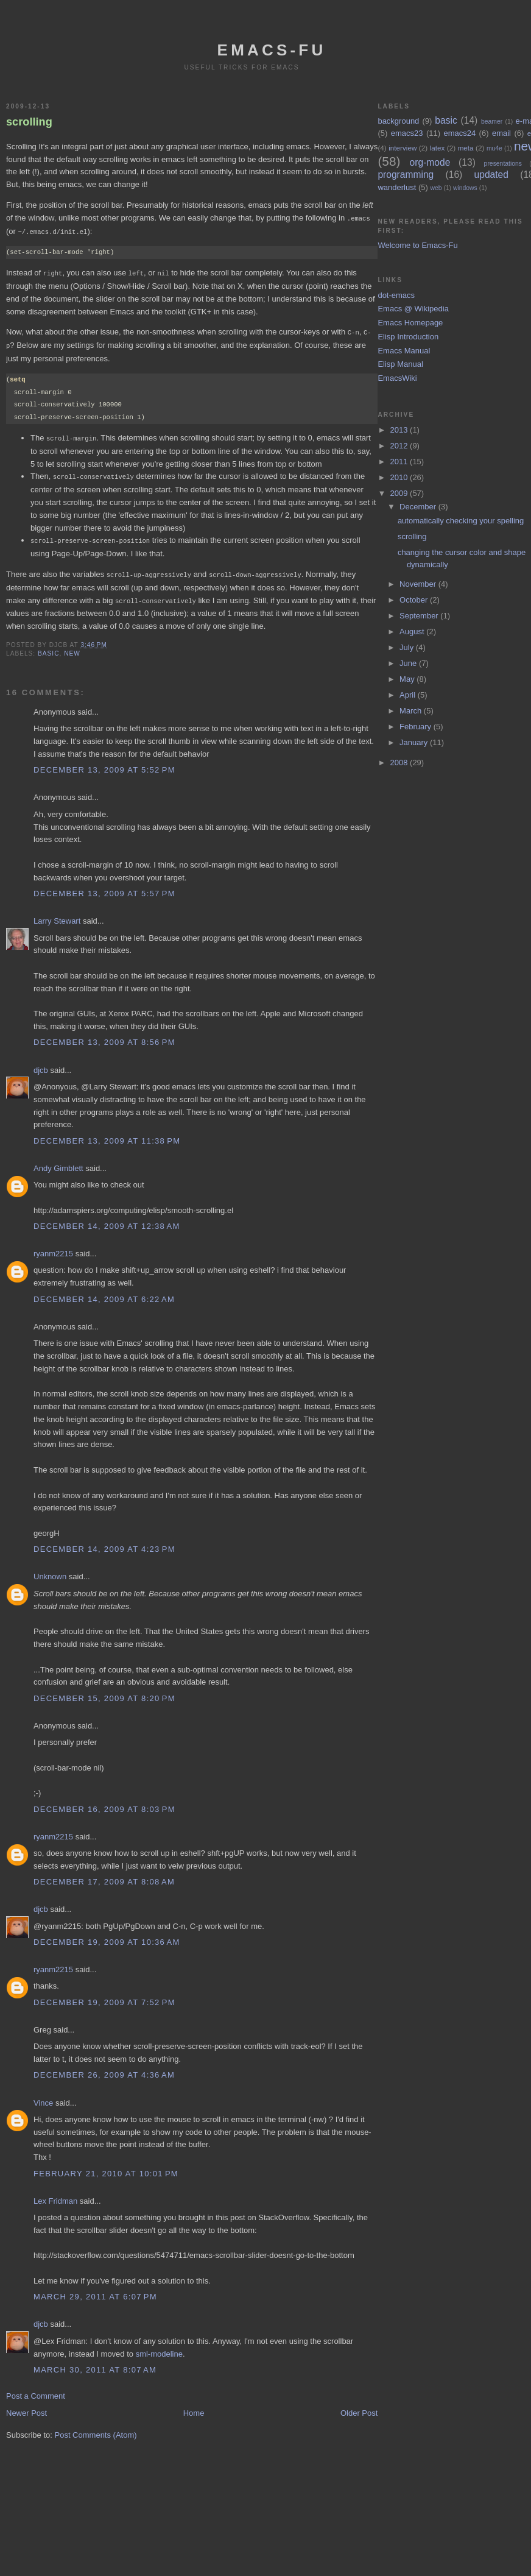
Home (194, 2406)
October (414, 599)
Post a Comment (35, 2389)
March (411, 710)
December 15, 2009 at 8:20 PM (104, 1692)
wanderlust (397, 187)
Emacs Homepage (410, 322)
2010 (400, 477)
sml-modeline (159, 2347)
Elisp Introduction (408, 336)
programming (406, 174)
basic (48, 647)
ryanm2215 (53, 1247)
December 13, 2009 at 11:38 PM (106, 1134)
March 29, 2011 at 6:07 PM (95, 2290)
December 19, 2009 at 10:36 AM (106, 1936)
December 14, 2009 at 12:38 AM (106, 1220)
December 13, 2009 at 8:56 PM (104, 1036)
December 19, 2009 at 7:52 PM (104, 1996)
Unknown (49, 1570)
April (408, 694)
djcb (40, 1064)
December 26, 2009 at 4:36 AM (104, 2068)
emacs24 (459, 133)
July (407, 647)
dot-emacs (396, 295)
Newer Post (26, 2406)
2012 (400, 445)
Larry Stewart (56, 914)
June (409, 663)
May (408, 679)
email (501, 133)
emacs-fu (271, 50)
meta (466, 148)
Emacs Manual (404, 350)
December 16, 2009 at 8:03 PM (104, 1803)
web (435, 188)
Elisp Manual (400, 364)
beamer (491, 121)
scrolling (29, 122)
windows (465, 188)
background (398, 121)
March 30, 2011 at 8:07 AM (94, 2363)
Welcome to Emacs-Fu (417, 245)
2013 (400, 429)
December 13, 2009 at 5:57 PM (104, 887)
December (418, 506)
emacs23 (407, 133)
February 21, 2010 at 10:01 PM (105, 2167)
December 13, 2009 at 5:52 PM (104, 763)
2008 (400, 762)
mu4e (494, 148)
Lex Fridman (55, 2194)
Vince (43, 2096)
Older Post (359, 2406)
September (419, 615)
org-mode (430, 162)
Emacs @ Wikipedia (413, 308)
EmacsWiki (397, 378)
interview (403, 148)
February (416, 726)
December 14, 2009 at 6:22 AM (104, 1293)
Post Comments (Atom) (96, 2428)
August (412, 631)
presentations (503, 163)
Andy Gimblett (58, 1162)
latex (437, 148)
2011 (400, 461)
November (418, 584)
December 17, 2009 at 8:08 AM (104, 1875)
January (414, 742)
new (72, 647)
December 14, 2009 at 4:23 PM (104, 1543)
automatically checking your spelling (461, 520)
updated (491, 174)
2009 (400, 493)
